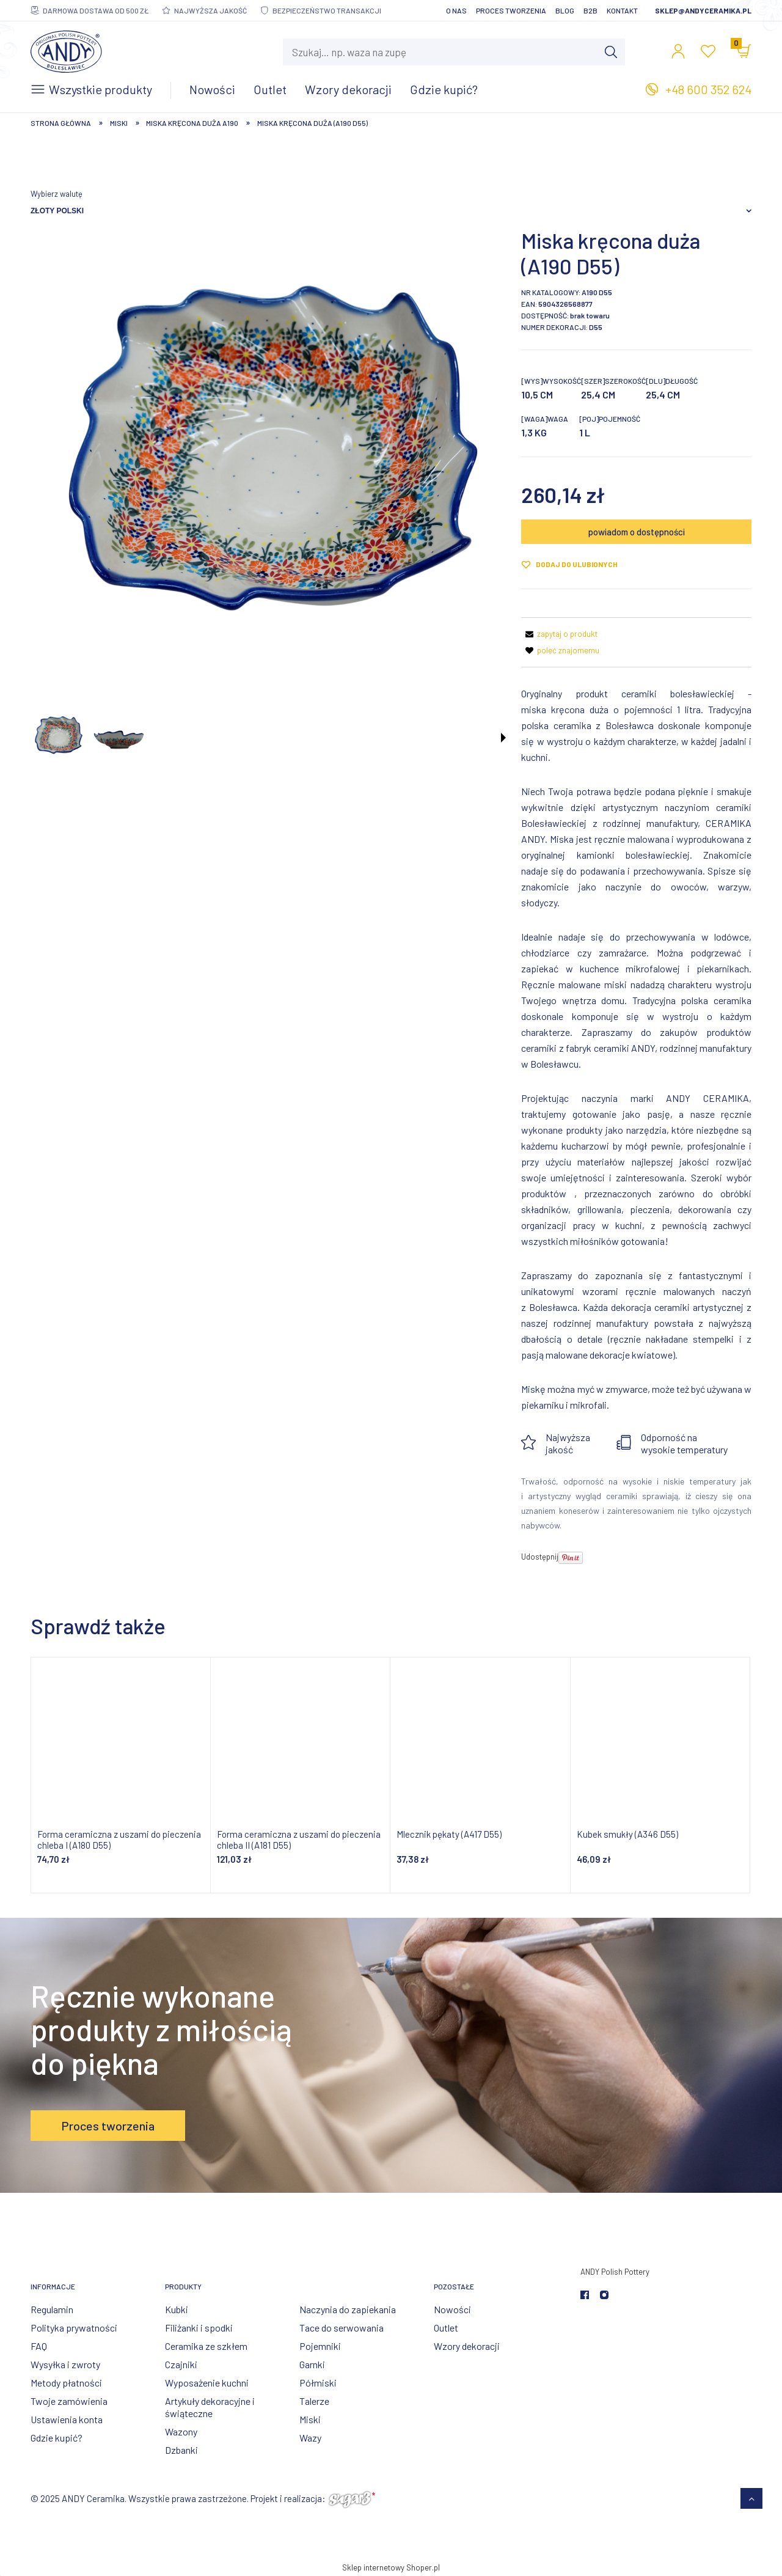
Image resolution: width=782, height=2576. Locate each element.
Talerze (314, 2401)
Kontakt (622, 10)
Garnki (312, 2364)
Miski (310, 2419)
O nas (456, 10)
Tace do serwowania (341, 2327)
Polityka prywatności (74, 2327)
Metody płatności (66, 2382)
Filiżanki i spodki (199, 2327)
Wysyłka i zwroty (65, 2364)
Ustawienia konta (67, 2419)
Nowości (452, 2309)
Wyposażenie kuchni (207, 2382)
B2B (590, 10)
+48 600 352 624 (708, 89)
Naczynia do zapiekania (347, 2309)
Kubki (176, 2309)
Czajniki (181, 2364)
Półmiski (318, 2382)
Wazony (181, 2431)
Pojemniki (320, 2346)
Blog (564, 10)
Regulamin (52, 2309)
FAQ (39, 2346)
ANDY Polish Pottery (614, 2272)
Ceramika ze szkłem (206, 2346)
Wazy (310, 2437)
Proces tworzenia (511, 10)
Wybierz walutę (56, 193)
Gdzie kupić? (56, 2437)
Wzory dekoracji (467, 2346)
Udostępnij (539, 1556)
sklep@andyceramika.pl (703, 10)
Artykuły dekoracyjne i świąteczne (210, 2407)
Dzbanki (181, 2450)
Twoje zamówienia (69, 2401)
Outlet (446, 2327)
